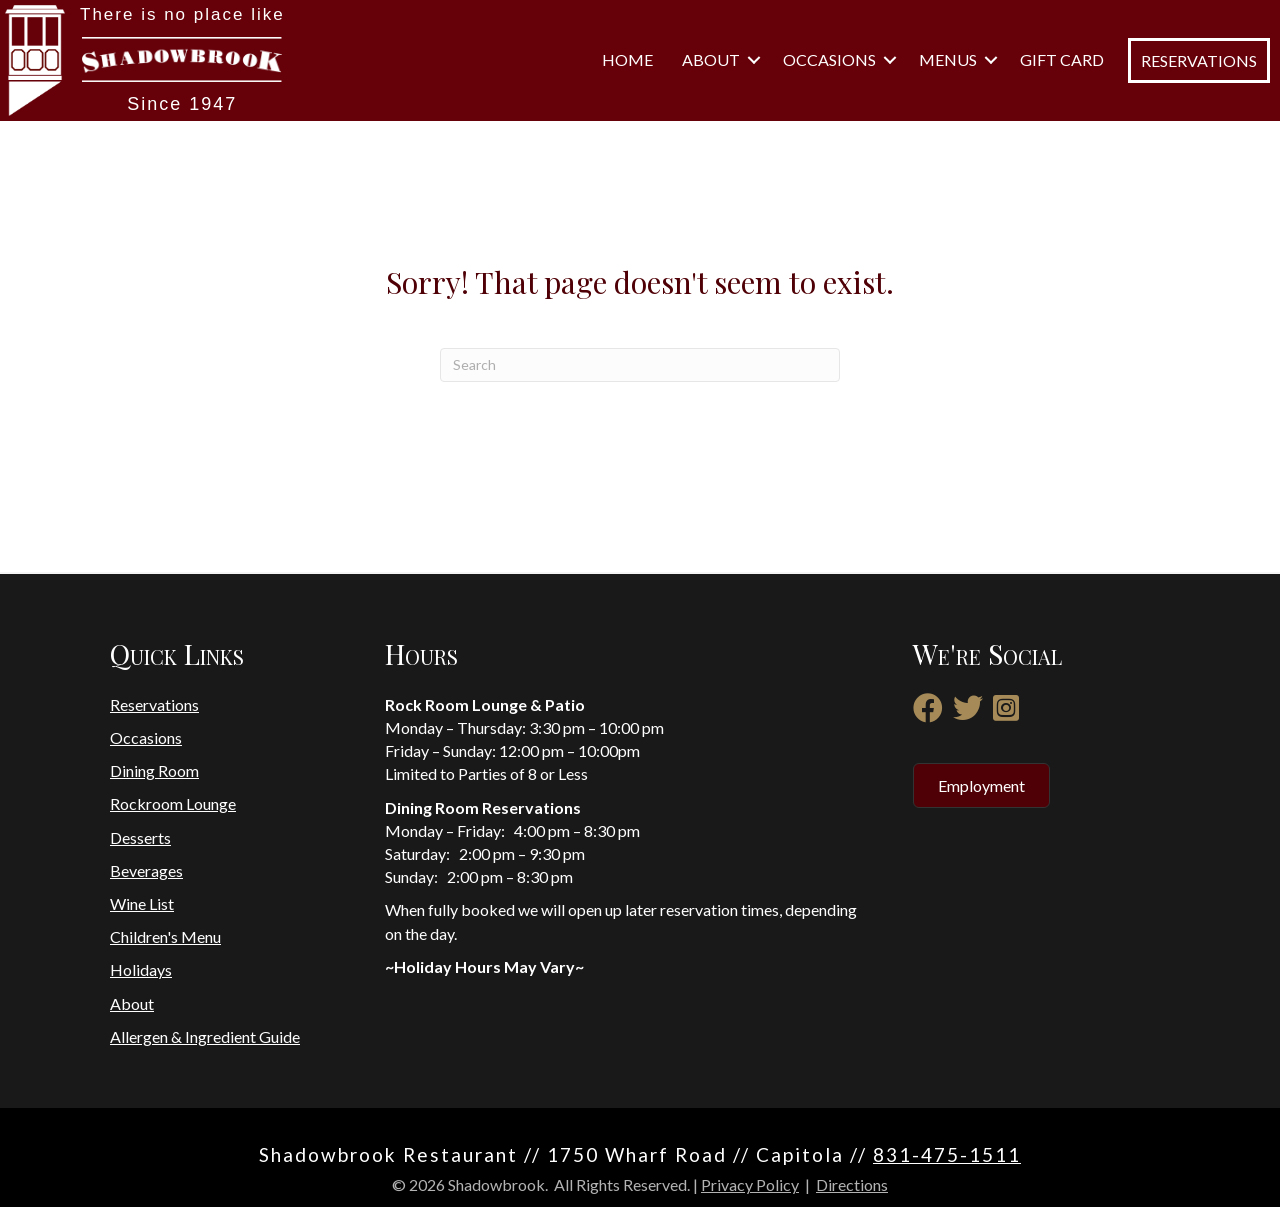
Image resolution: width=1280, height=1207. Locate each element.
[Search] (640, 365)
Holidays (141, 969)
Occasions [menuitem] (829, 59)
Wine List (142, 903)
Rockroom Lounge (173, 803)
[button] (754, 60)
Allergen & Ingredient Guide (205, 1036)
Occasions (146, 737)
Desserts (140, 837)
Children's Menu (165, 936)
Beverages (146, 870)
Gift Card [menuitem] (1062, 59)
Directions (852, 1184)
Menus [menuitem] (948, 59)
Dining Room (154, 770)
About (132, 1003)
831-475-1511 (947, 1154)
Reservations (154, 704)
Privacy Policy (750, 1184)
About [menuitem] (711, 59)
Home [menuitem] (627, 59)
